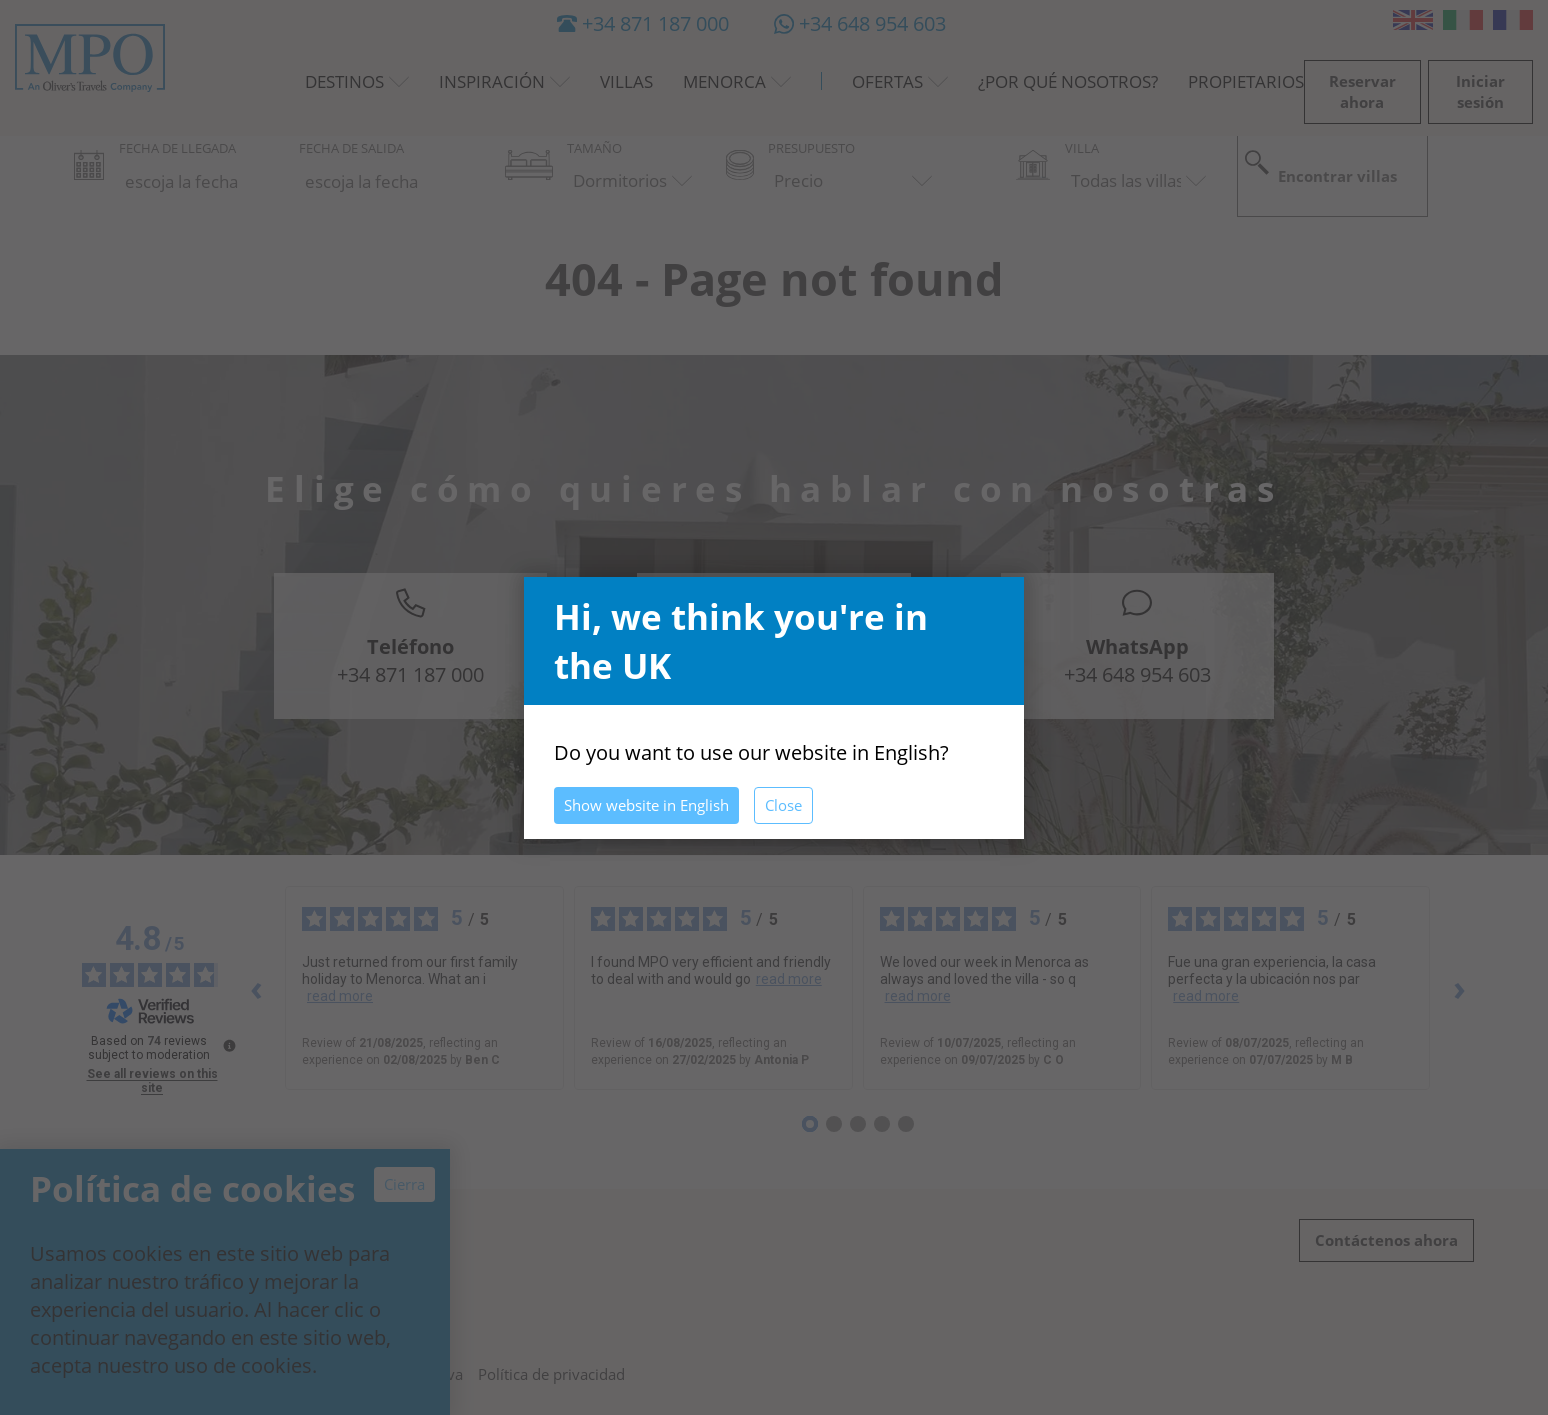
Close (783, 805)
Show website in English (646, 805)
